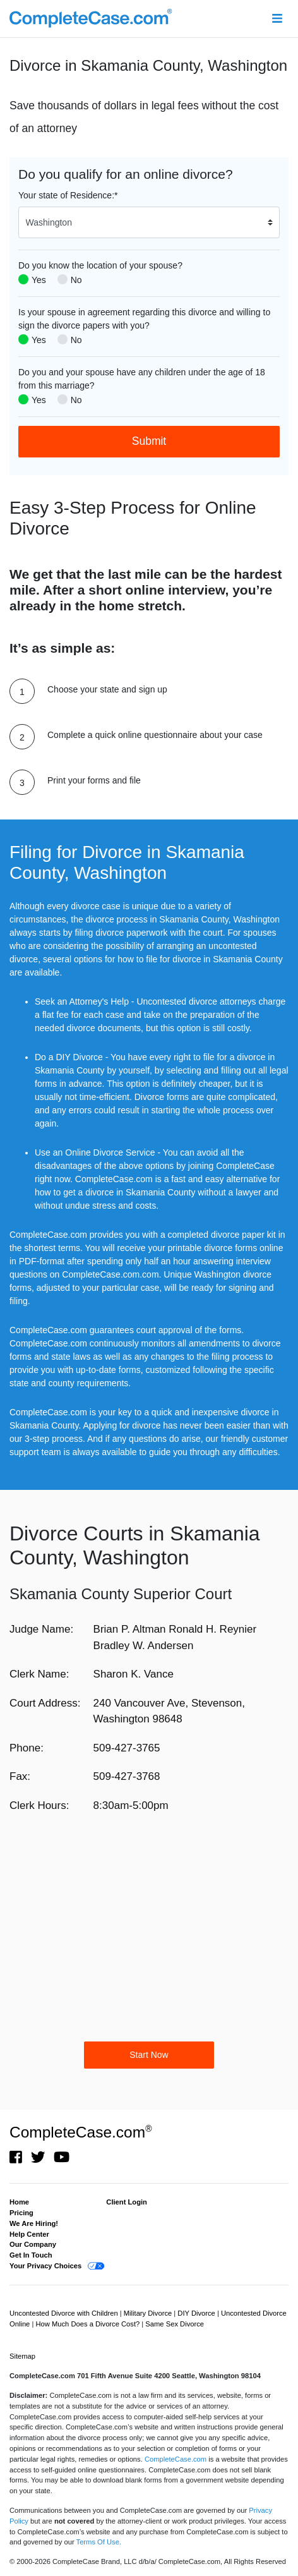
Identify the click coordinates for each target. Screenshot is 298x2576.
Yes (39, 280)
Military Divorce (149, 2313)
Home (19, 2202)
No (76, 280)
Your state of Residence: (67, 195)
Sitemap (22, 2356)
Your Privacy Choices (45, 2266)
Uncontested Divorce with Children (64, 2313)
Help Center (29, 2234)
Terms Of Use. (98, 2542)
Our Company (32, 2244)
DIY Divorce (197, 2313)
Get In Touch (30, 2255)
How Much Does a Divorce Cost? (88, 2324)
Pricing (21, 2212)
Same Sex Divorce (174, 2324)
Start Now (148, 2055)
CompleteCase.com (80, 2132)
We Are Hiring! (33, 2223)
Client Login (126, 2202)
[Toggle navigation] (277, 19)
